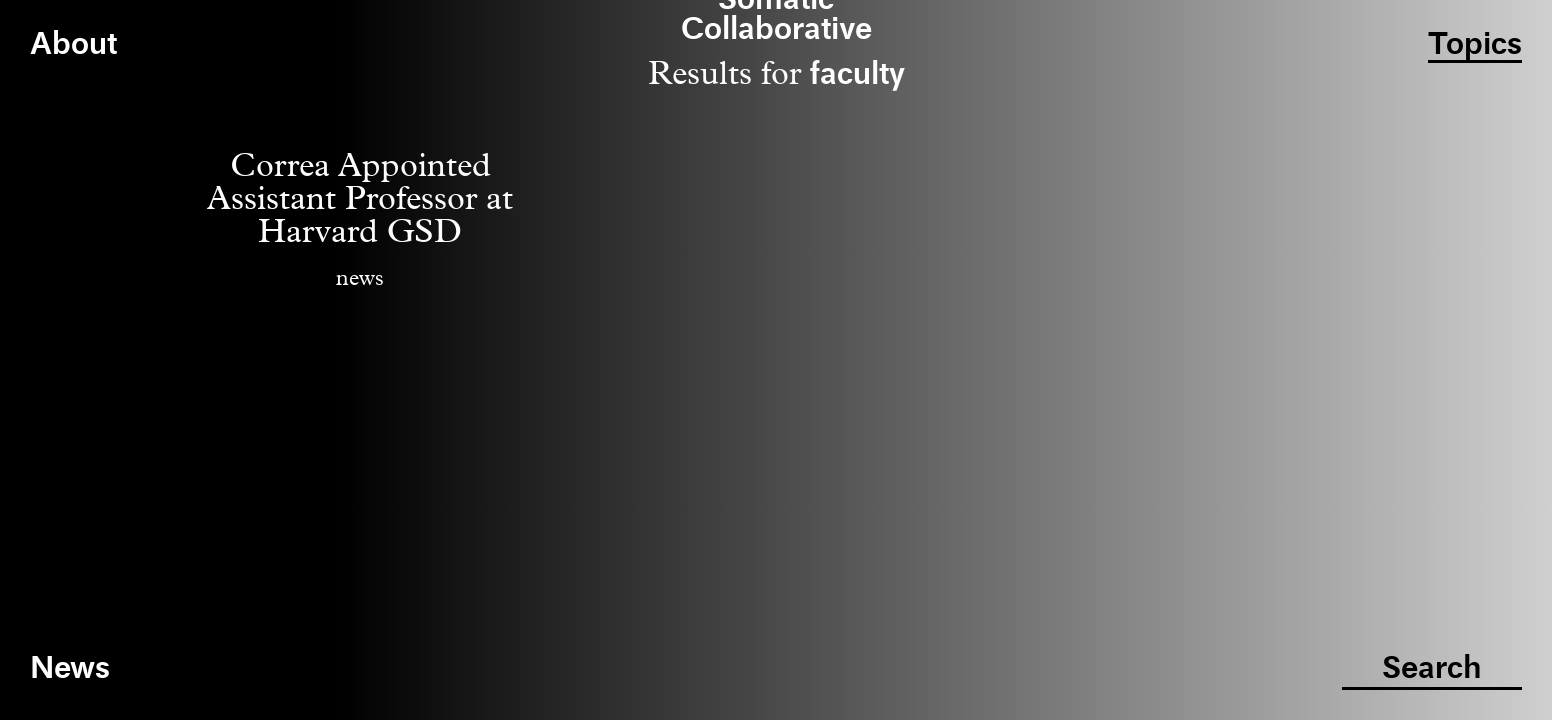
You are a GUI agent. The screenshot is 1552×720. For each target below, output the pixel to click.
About (73, 45)
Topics (1475, 45)
